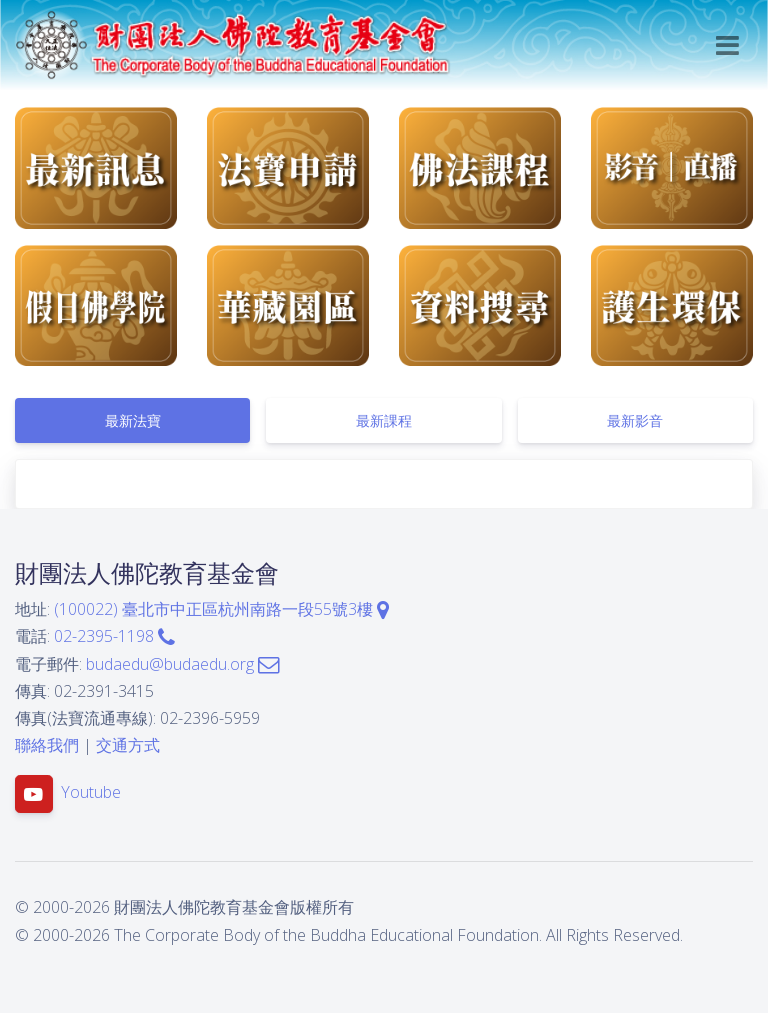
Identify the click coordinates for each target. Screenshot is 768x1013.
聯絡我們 (47, 745)
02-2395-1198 (114, 636)
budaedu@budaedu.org (182, 664)
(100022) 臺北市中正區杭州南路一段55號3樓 (221, 609)
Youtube (91, 793)
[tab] (132, 420)
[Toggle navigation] (727, 45)
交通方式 (128, 745)
